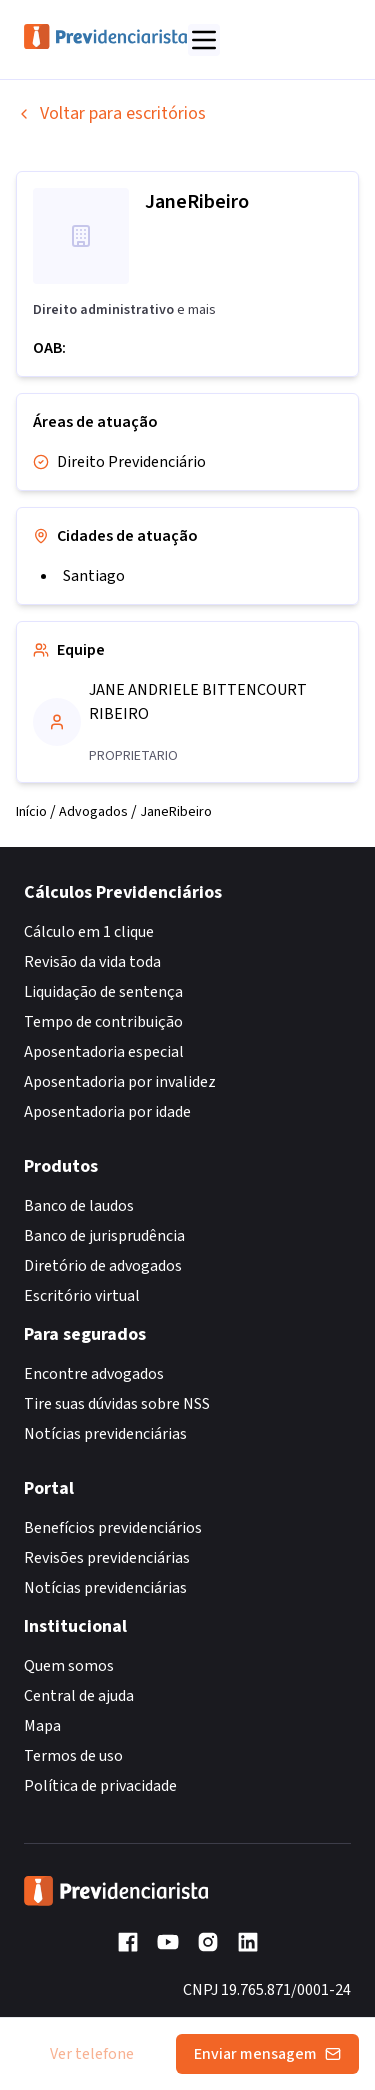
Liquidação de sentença (103, 992)
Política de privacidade (100, 1786)
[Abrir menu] (204, 40)
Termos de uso (73, 1756)
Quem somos (69, 1666)
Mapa (42, 1726)
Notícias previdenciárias (105, 1434)
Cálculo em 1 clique (89, 932)
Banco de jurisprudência (104, 1236)
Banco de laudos (79, 1206)
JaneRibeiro (176, 812)
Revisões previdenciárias (107, 1558)
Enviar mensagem (267, 2054)
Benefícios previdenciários (113, 1528)
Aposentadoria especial (104, 1052)
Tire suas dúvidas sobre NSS (117, 1404)
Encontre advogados (94, 1374)
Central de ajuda (79, 1696)
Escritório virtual (82, 1296)
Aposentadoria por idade (107, 1112)
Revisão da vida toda (92, 962)
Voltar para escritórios (111, 113)
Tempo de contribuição (103, 1022)
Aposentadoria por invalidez (120, 1082)
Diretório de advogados (103, 1266)
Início (31, 812)
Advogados (93, 812)
